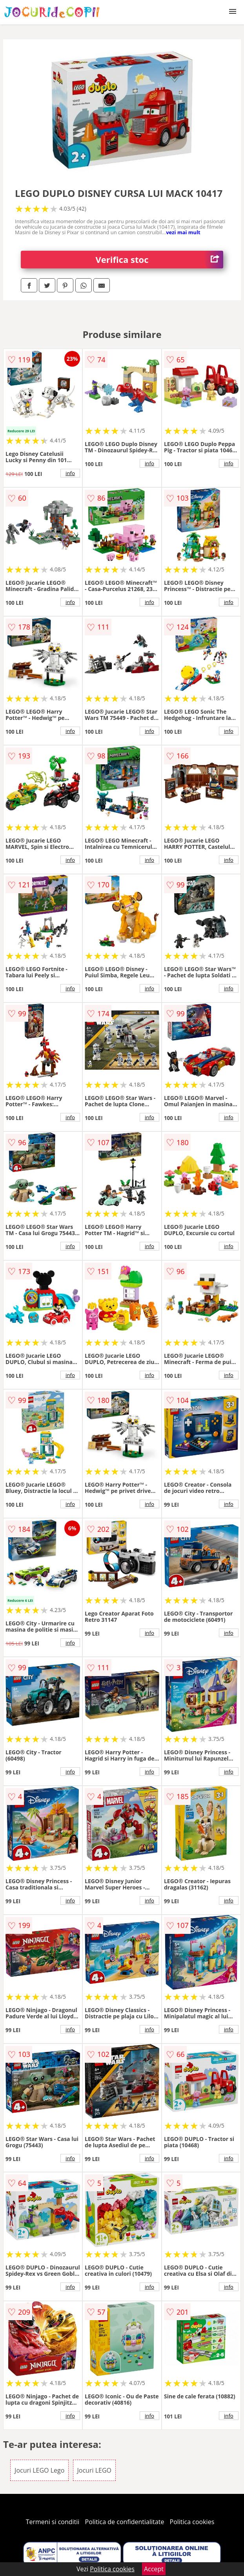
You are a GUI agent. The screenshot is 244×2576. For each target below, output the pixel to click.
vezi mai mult (183, 232)
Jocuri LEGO (94, 2470)
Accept (154, 2569)
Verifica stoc (159, 259)
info (70, 473)
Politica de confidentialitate (124, 2521)
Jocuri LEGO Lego (39, 2470)
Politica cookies (192, 2521)
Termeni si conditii (53, 2521)
